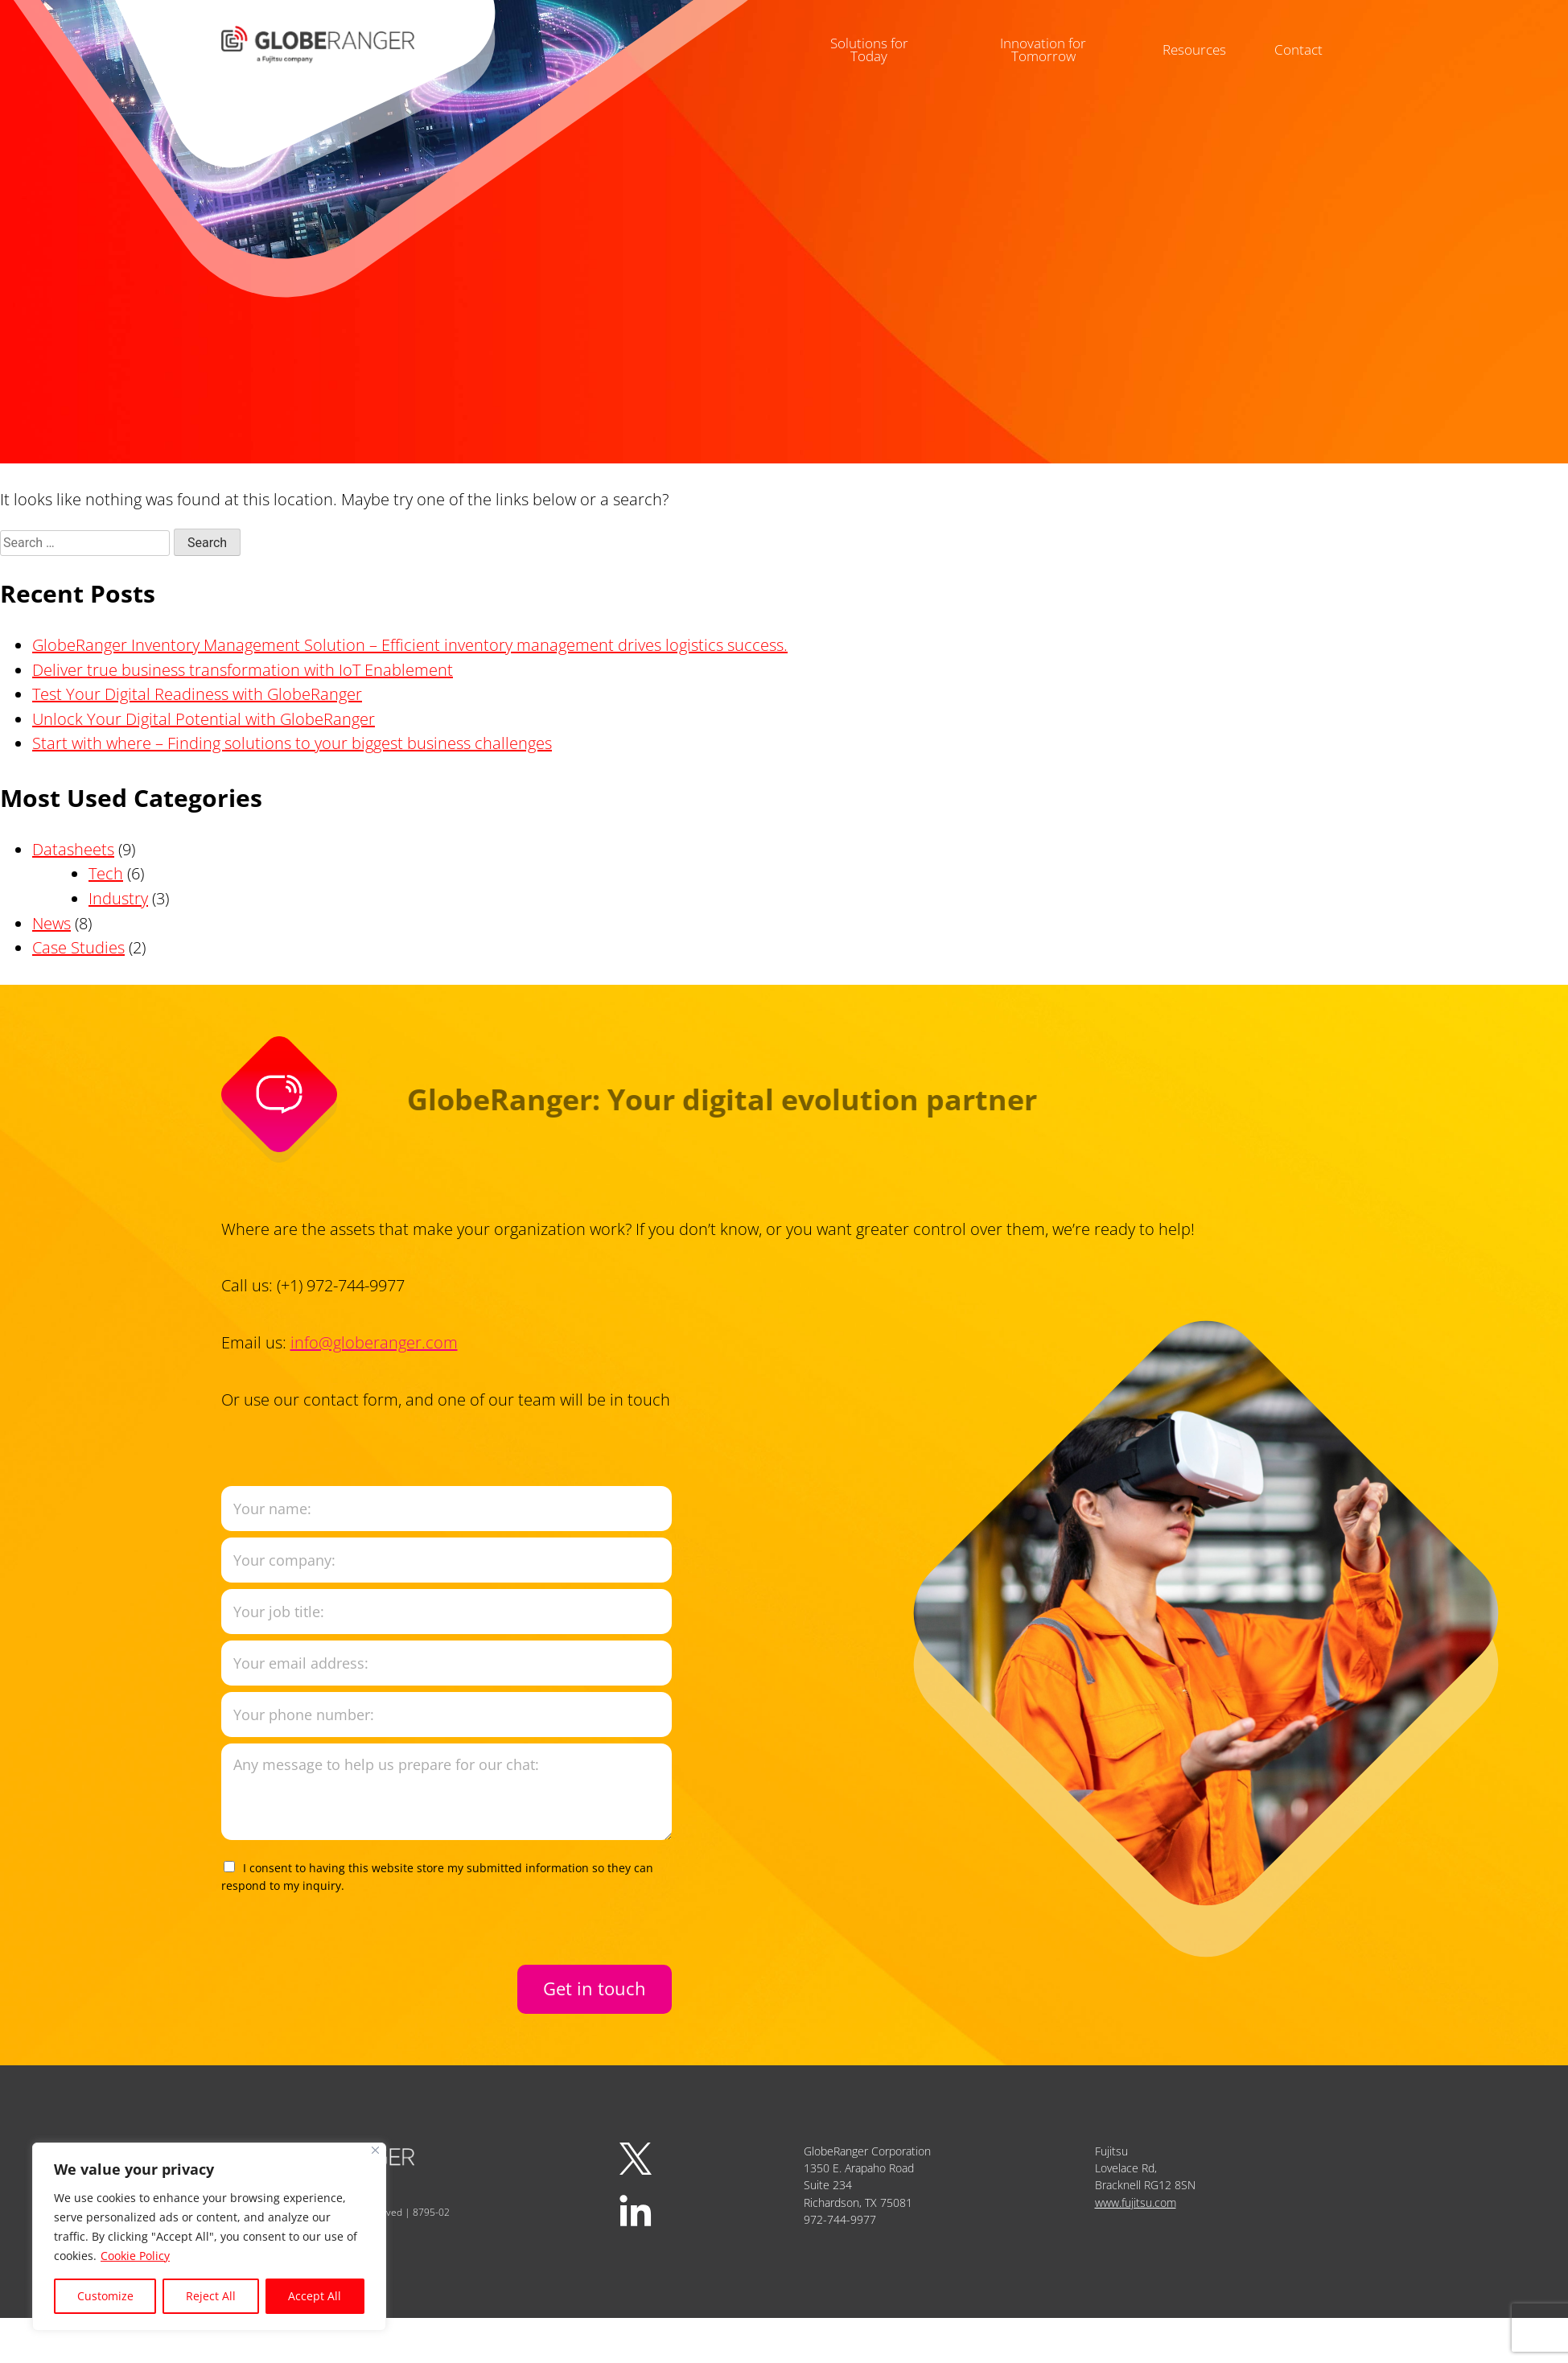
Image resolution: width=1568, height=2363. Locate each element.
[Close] (375, 2150)
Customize (105, 2295)
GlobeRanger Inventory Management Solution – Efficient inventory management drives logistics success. (410, 645)
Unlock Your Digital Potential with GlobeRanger (203, 719)
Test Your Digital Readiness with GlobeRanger (197, 694)
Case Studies (78, 947)
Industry (118, 898)
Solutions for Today (862, 40)
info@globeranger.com (374, 1342)
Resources (1199, 40)
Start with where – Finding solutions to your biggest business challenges (292, 743)
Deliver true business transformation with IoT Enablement (242, 669)
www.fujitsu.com (1135, 2202)
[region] (209, 2237)
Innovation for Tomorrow (1043, 40)
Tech (105, 873)
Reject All (211, 2295)
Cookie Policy (135, 2255)
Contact (1308, 40)
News (51, 923)
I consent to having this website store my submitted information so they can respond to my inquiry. (437, 1876)
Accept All (314, 2295)
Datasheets (73, 849)
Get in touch (594, 1988)
